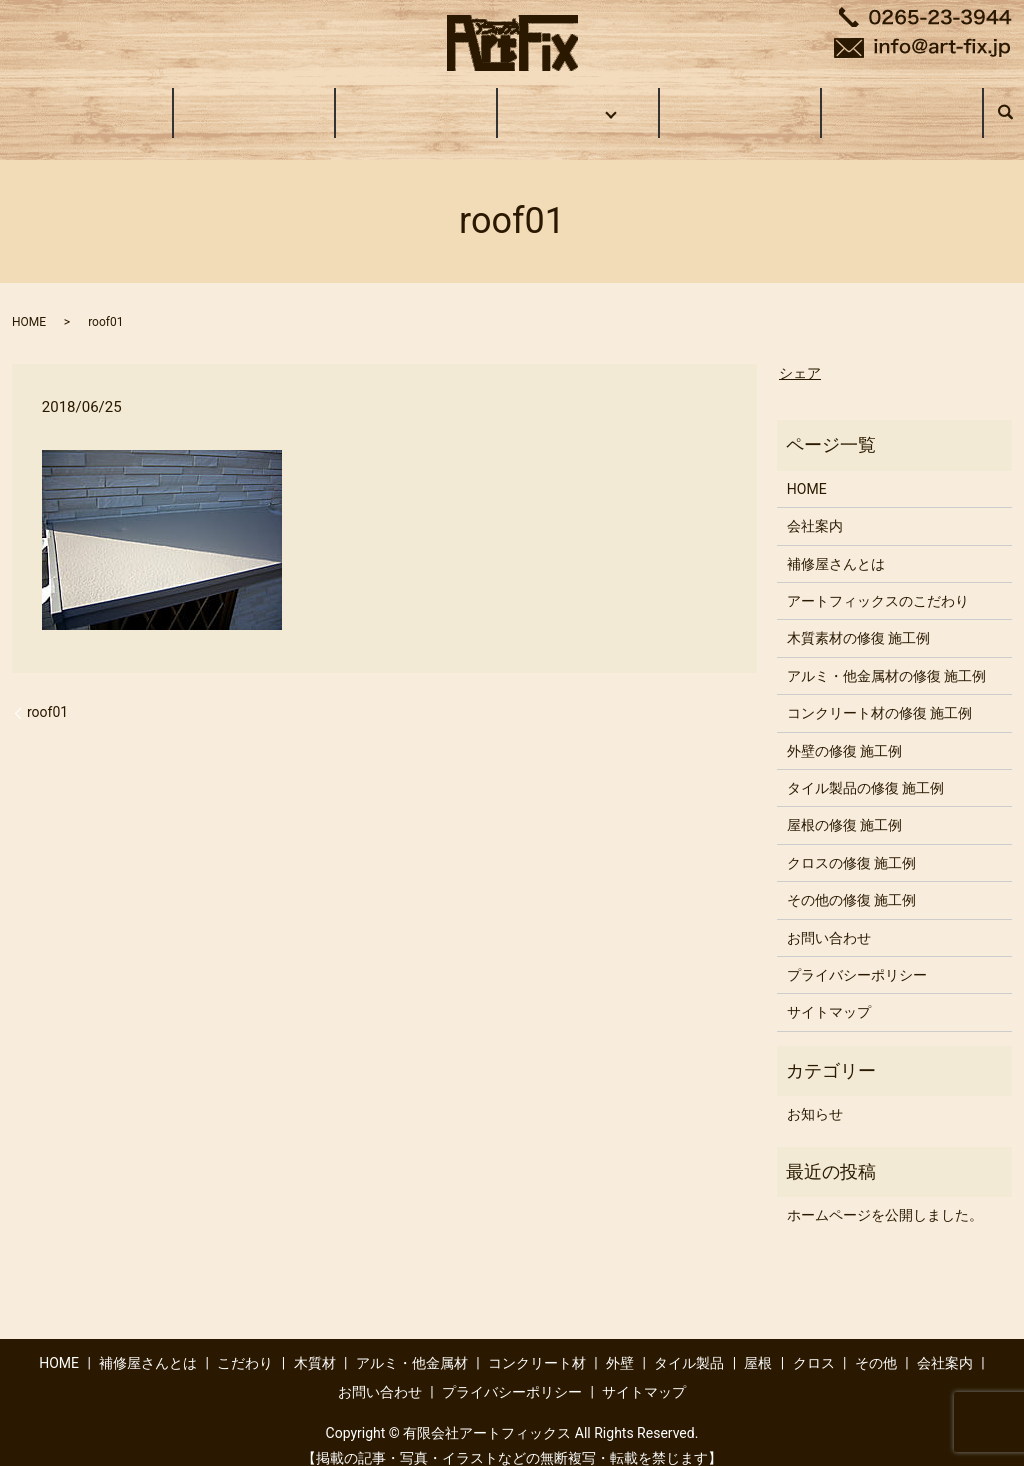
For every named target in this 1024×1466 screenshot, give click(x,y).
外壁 (620, 1344)
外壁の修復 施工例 (844, 732)
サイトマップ (829, 993)
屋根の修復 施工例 (844, 806)
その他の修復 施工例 (851, 881)
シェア (800, 354)
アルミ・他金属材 (412, 1344)
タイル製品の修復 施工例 (865, 769)
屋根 (758, 1344)
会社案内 (740, 102)
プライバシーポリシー (857, 956)
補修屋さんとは (254, 102)
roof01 (47, 693)
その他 (876, 1344)
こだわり (416, 102)
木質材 (315, 1344)
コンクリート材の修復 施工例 (879, 694)
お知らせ (815, 1095)
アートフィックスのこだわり (878, 582)
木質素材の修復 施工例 (858, 619)
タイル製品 (689, 1344)
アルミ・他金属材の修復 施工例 (886, 657)
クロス (814, 1344)
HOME (92, 102)
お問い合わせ (902, 102)
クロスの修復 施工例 (851, 844)
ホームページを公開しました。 (885, 1196)
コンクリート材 (537, 1344)
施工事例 (575, 102)
